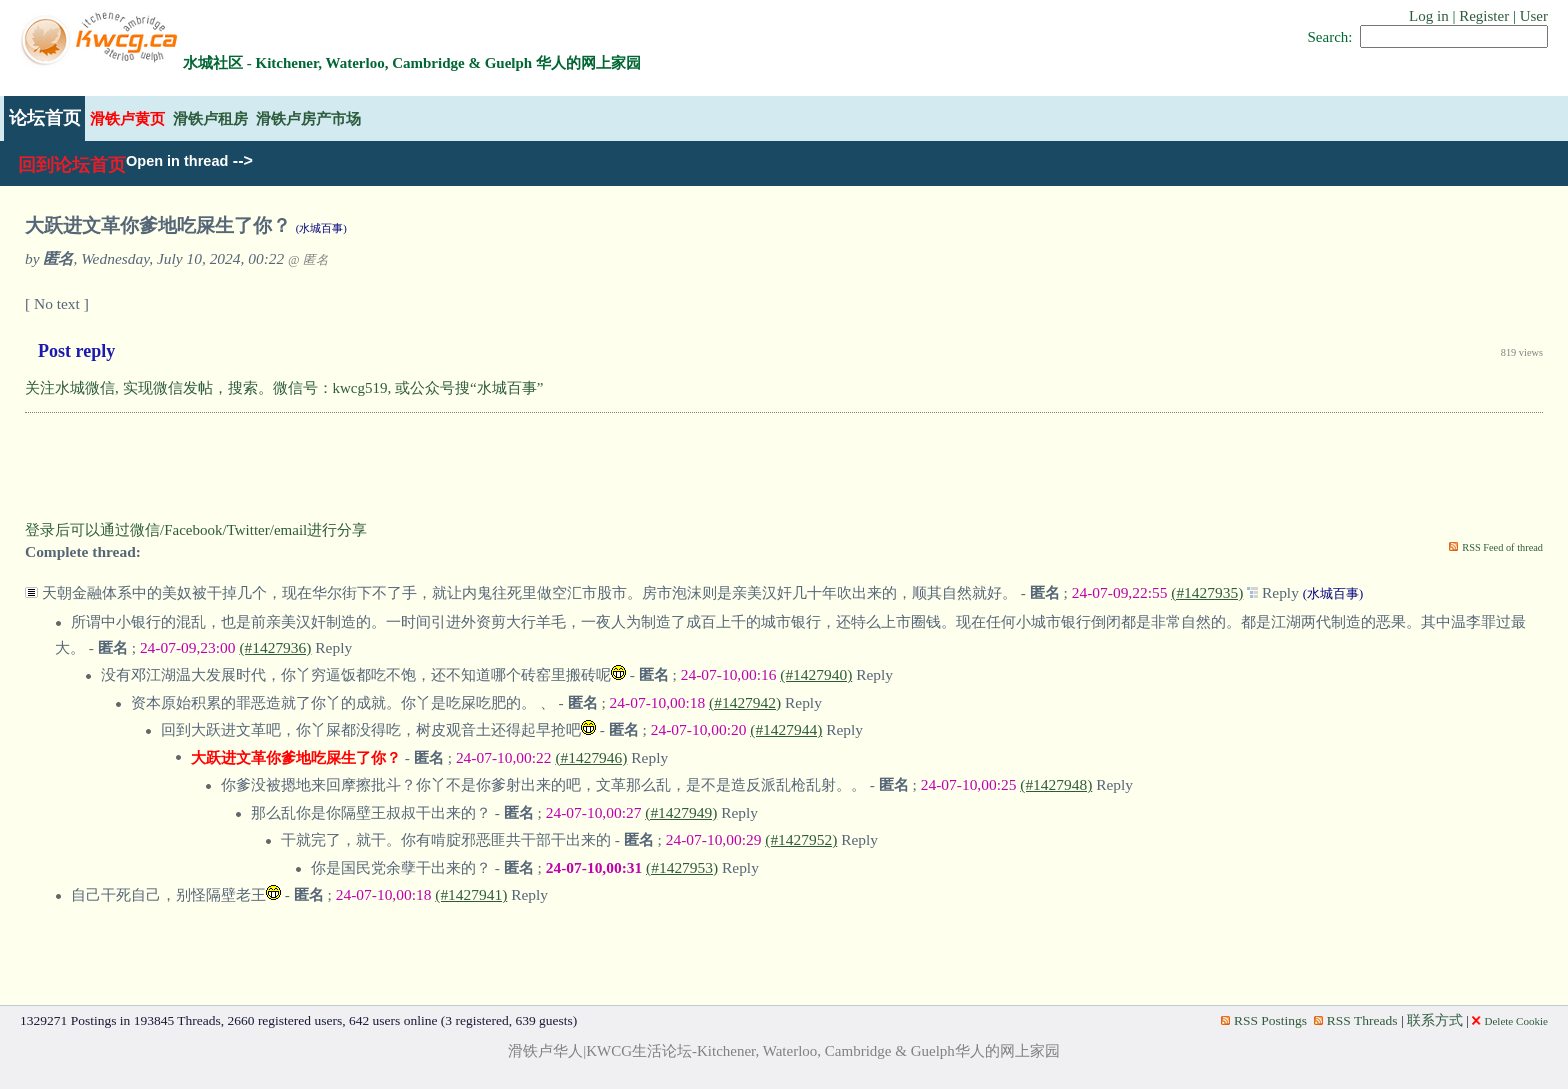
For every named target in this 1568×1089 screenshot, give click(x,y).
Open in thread (177, 161)
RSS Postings (1264, 1020)
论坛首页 (45, 118)
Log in (1429, 16)
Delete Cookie (1510, 1021)
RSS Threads (1356, 1020)
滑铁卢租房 (210, 118)
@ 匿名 (308, 260)
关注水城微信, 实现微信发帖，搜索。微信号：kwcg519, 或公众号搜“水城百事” (284, 388)
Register (1484, 16)
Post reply (76, 351)
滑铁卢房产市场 (308, 118)
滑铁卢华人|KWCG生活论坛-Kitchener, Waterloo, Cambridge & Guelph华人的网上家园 (784, 1051)
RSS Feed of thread (1502, 547)
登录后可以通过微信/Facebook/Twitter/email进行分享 (196, 530)
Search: (1330, 37)
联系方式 (1435, 1020)
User (1534, 16)
